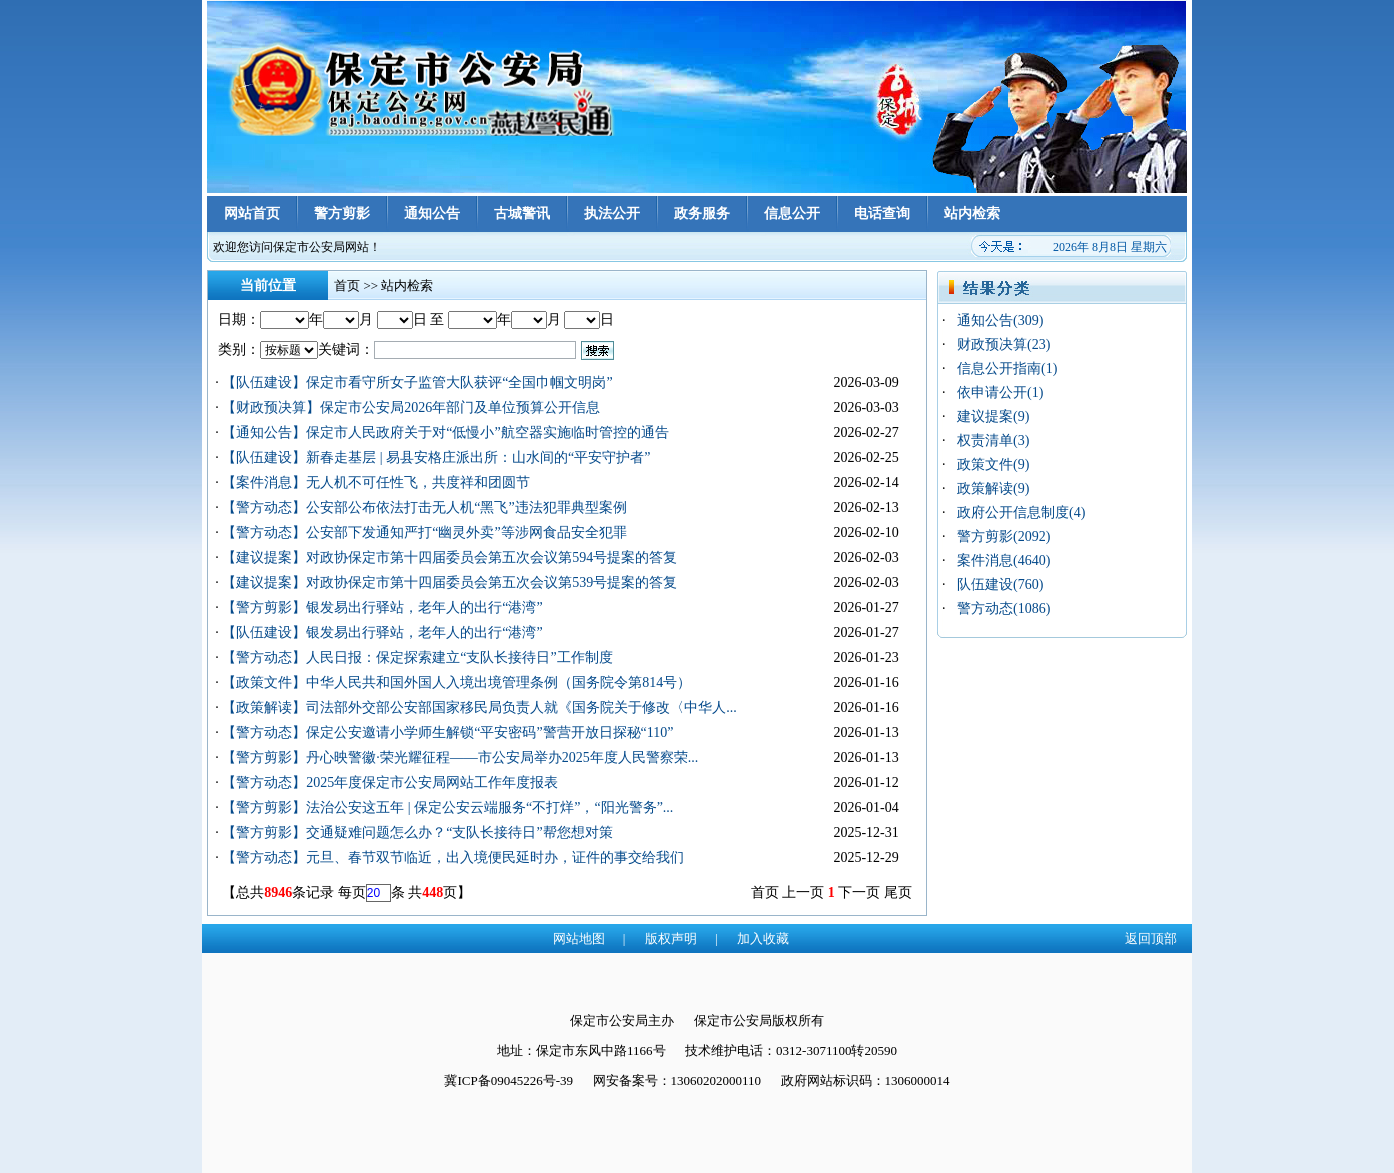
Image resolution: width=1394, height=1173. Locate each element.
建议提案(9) (993, 416)
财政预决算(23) (1003, 344)
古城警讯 (522, 213)
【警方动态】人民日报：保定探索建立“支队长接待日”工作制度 (417, 657)
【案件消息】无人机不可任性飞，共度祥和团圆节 (376, 482)
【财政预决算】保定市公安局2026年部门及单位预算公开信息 (411, 407)
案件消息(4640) (1003, 560)
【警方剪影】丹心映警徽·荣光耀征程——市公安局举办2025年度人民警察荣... (460, 757)
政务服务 (702, 213)
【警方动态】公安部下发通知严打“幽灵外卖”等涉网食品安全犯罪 (424, 532)
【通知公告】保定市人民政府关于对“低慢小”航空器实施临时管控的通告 (445, 432)
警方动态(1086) (1003, 608)
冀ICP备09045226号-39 (508, 1080)
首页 (347, 285)
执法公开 (612, 213)
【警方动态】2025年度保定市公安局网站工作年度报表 (390, 782)
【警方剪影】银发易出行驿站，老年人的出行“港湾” (382, 607)
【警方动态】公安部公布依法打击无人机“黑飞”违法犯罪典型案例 (424, 507)
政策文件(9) (993, 464)
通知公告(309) (1000, 320)
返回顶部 (1151, 938)
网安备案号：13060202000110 (677, 1080)
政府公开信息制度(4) (1021, 512)
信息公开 (792, 213)
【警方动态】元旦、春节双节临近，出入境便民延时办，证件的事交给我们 (453, 857)
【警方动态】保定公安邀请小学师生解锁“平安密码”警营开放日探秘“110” (447, 732)
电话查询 (882, 213)
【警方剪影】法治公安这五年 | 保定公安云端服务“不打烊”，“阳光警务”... (447, 807)
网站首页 (252, 213)
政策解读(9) (993, 488)
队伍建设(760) (1000, 584)
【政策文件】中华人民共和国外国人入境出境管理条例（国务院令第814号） (456, 682)
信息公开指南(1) (1007, 368)
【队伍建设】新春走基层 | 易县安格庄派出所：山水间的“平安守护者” (436, 457)
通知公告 (432, 213)
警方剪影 (342, 213)
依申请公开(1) (1000, 392)
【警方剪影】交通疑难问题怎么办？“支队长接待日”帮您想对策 (417, 832)
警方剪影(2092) (1003, 536)
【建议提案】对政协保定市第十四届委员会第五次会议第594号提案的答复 (449, 557)
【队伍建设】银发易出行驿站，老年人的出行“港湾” (382, 632)
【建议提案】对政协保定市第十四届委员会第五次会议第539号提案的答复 (449, 582)
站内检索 (972, 213)
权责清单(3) (993, 440)
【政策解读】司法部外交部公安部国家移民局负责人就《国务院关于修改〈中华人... (479, 707)
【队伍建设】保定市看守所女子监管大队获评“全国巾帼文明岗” (417, 382)
